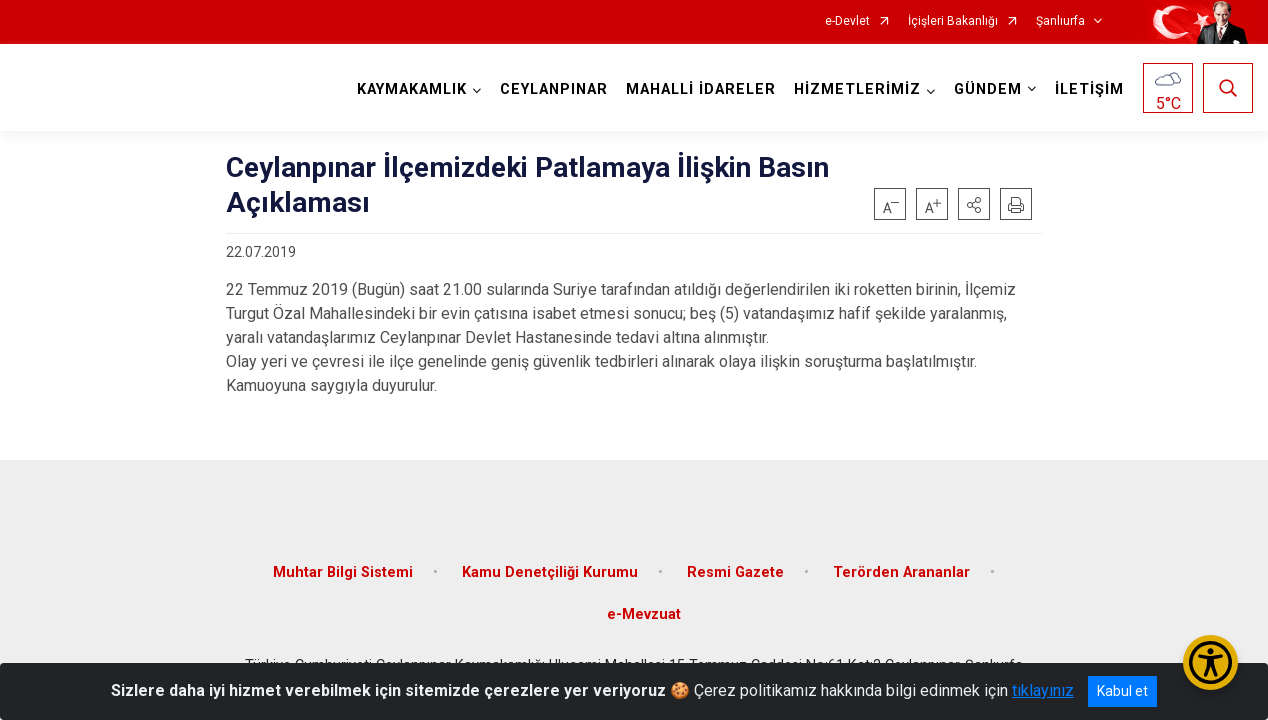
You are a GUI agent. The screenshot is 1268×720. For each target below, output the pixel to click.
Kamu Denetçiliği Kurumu (550, 572)
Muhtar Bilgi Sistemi (343, 572)
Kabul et (1122, 691)
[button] (974, 204)
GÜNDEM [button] (988, 89)
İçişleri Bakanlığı (953, 21)
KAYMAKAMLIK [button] (412, 89)
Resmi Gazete (735, 572)
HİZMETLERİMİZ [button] (857, 89)
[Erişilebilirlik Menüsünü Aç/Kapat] (1210, 662)
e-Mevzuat (644, 614)
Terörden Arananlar (901, 572)
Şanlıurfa (1060, 21)
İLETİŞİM (1089, 89)
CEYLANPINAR (554, 89)
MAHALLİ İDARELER (701, 89)
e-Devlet (847, 21)
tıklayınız (1043, 690)
